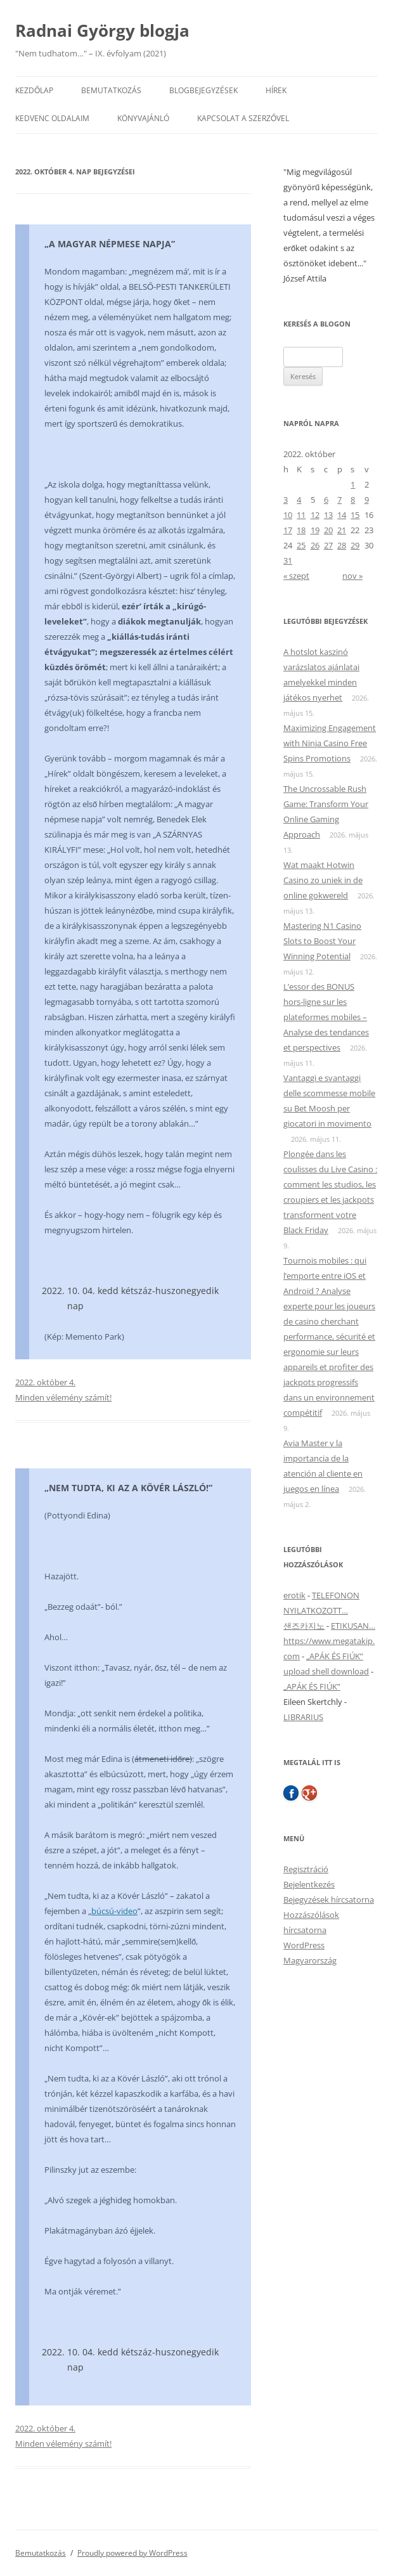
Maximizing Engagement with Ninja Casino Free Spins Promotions (329, 743)
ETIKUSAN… (353, 1625)
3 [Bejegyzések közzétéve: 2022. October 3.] (285, 499)
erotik (294, 1595)
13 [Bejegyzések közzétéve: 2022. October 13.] (328, 515)
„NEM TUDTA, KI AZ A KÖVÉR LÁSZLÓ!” (128, 1488)
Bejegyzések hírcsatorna (328, 1899)
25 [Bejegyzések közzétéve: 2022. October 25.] (301, 545)
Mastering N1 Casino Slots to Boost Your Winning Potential (322, 941)
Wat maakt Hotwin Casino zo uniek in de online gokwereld (323, 880)
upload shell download (326, 1671)
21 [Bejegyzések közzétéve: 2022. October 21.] (341, 530)
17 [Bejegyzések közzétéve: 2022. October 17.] (287, 530)
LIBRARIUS (303, 1717)
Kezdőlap (34, 90)
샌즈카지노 (304, 1625)
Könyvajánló (143, 118)
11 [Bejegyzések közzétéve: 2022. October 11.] (301, 515)
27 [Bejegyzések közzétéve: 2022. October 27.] (328, 545)
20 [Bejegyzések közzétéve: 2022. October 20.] (328, 530)
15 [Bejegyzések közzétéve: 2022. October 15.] (355, 515)
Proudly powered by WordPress (132, 2552)
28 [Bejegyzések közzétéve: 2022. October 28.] (341, 545)
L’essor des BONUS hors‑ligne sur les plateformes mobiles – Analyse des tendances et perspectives (326, 1017)
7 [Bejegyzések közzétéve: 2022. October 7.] (339, 499)
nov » (352, 575)
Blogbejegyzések (203, 90)
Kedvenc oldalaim (52, 118)
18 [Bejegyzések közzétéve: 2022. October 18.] (301, 530)
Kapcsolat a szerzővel (243, 118)
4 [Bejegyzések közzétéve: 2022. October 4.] (299, 499)
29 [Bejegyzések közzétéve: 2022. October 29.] (355, 545)
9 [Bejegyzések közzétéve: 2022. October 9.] (366, 499)
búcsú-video (114, 1911)
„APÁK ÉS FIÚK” (334, 1656)
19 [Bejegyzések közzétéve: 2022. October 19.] (315, 530)
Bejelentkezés (309, 1884)
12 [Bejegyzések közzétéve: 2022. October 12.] (315, 515)
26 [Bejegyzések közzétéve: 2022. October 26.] (315, 545)
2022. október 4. (45, 1382)
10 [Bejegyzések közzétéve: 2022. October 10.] (287, 515)
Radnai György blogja (102, 30)
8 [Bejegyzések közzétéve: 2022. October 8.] (353, 499)
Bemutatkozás (111, 90)
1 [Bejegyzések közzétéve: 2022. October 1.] (353, 484)
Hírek (276, 90)
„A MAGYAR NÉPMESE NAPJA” (109, 244)
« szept (296, 575)
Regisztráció (305, 1869)
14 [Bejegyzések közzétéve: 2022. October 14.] (341, 515)
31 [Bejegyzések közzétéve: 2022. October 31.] (287, 560)
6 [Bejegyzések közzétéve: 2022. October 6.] (326, 499)
